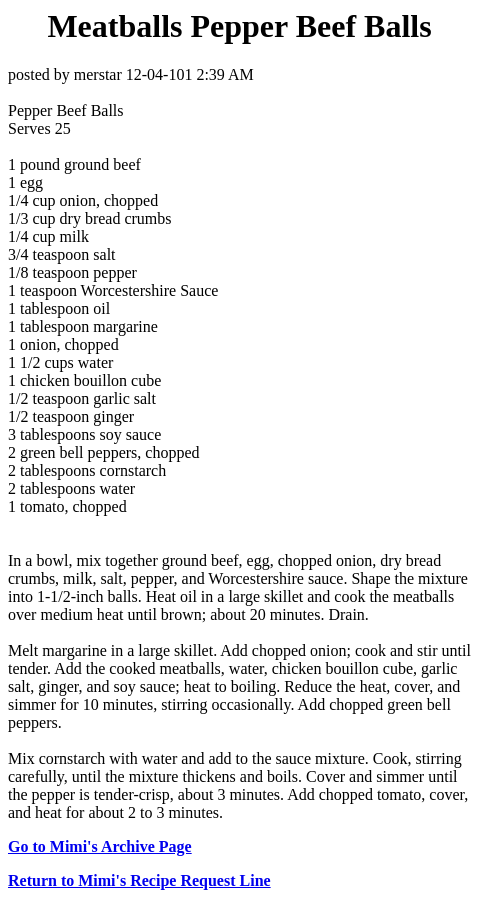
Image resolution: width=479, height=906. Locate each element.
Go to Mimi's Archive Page (100, 846)
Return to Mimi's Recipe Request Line (139, 880)
